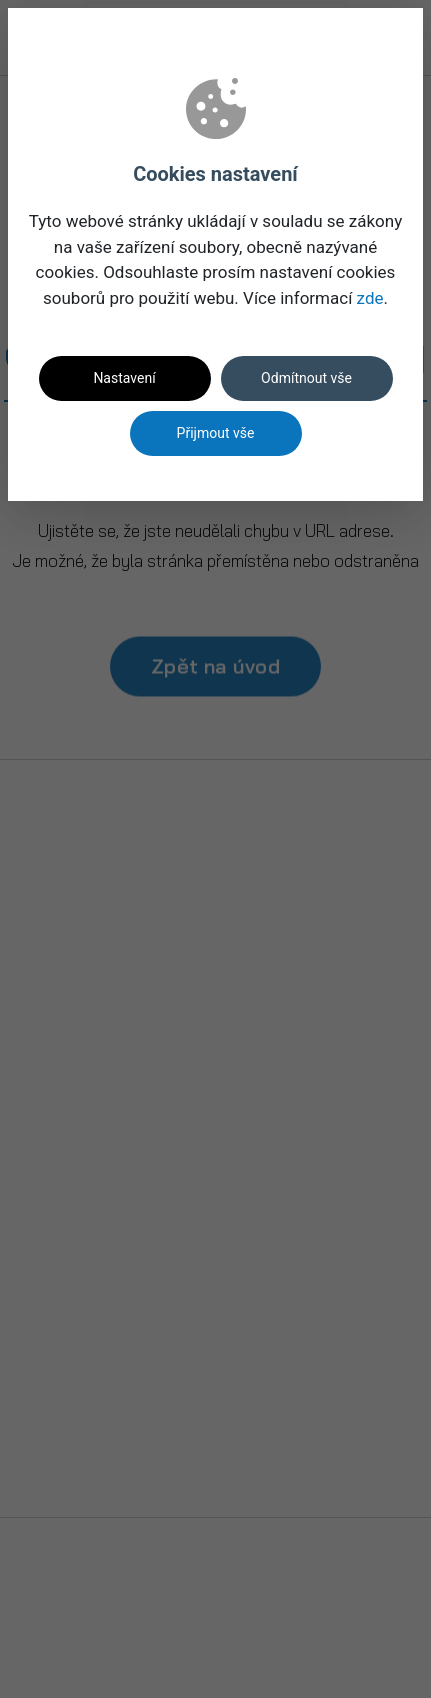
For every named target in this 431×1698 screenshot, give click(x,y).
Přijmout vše (216, 433)
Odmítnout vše (306, 378)
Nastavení (124, 378)
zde (370, 298)
